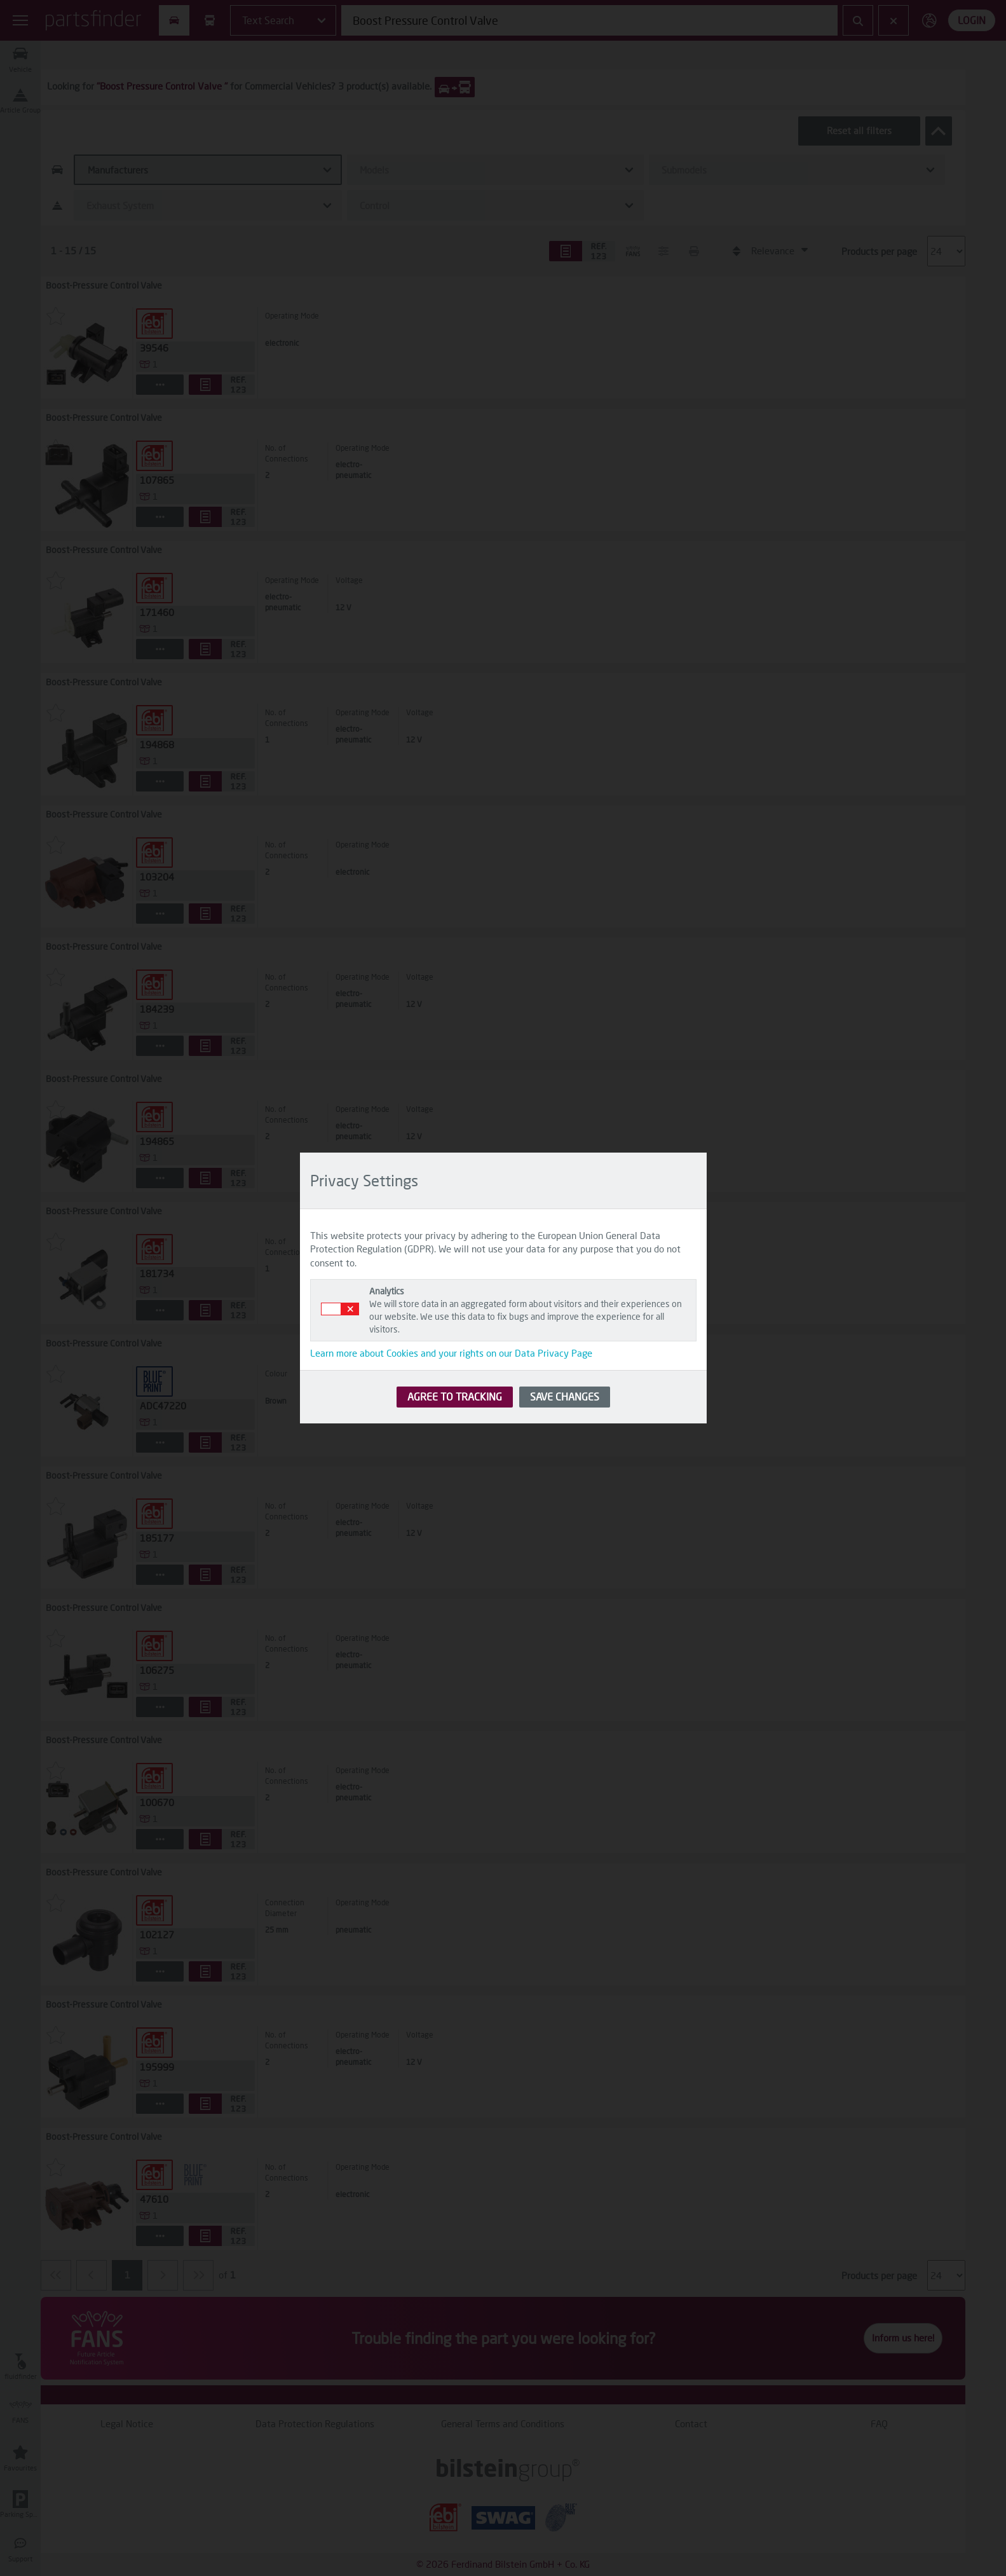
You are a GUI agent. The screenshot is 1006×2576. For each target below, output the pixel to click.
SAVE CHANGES (564, 1396)
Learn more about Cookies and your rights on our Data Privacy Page (451, 1353)
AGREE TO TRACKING (454, 1396)
